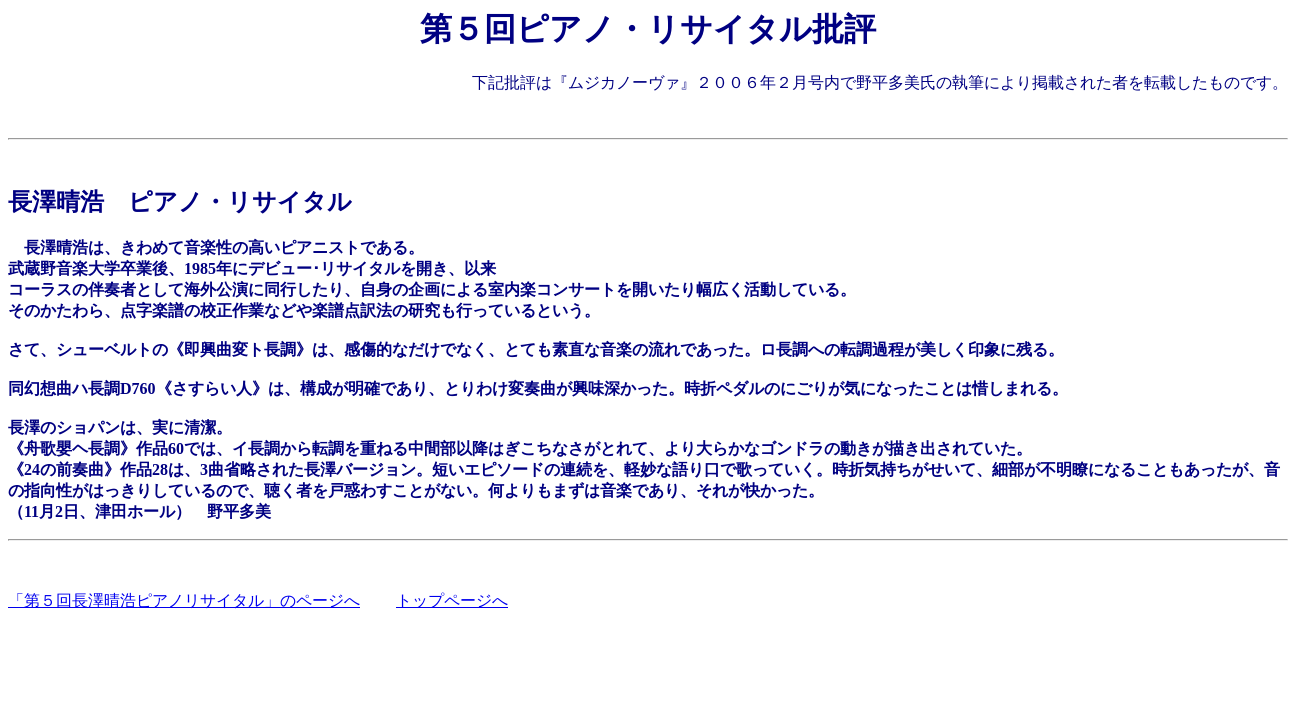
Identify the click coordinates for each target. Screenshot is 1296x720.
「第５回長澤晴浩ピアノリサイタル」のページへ (184, 600)
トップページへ (452, 600)
